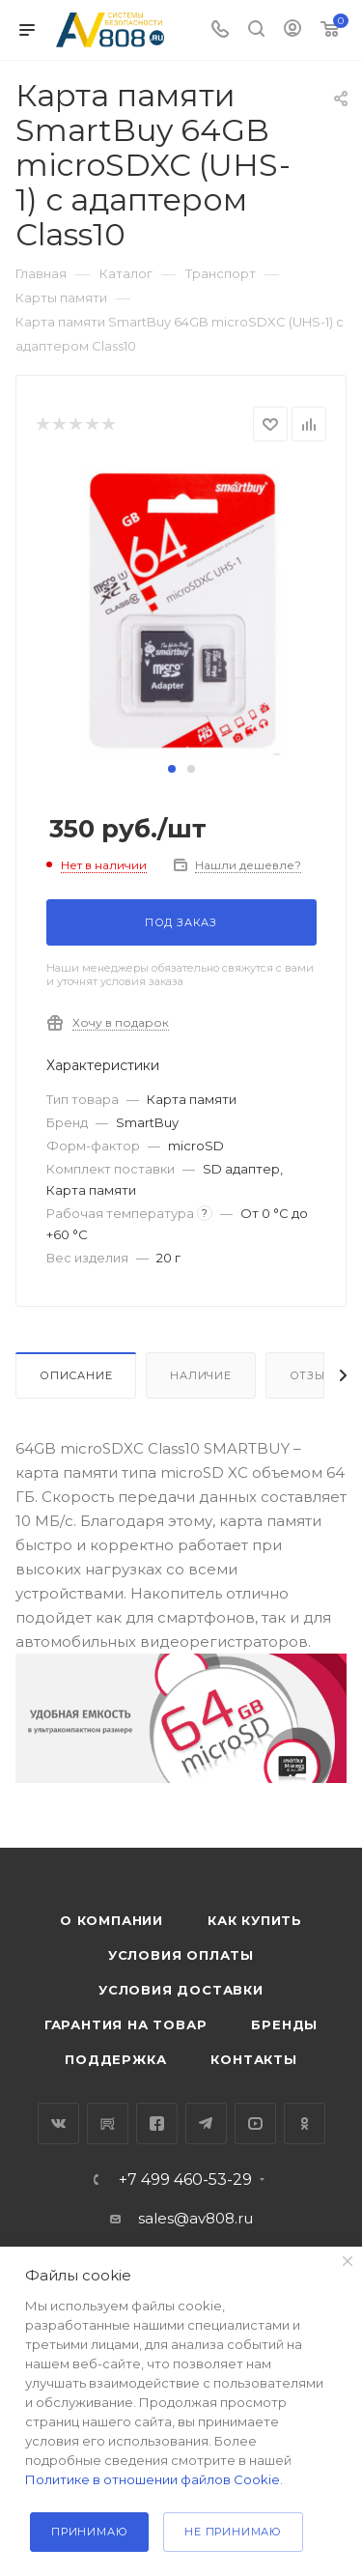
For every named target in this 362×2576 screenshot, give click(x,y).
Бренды (284, 2024)
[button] (171, 769)
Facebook (157, 2123)
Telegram (206, 2123)
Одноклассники (304, 2123)
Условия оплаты (181, 1955)
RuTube (107, 2123)
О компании (111, 1920)
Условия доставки (181, 1989)
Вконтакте (58, 2123)
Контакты (253, 2059)
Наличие (201, 1375)
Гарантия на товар (126, 2024)
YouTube (255, 2123)
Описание (76, 1375)
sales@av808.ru (195, 2218)
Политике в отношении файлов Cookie (152, 2479)
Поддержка (115, 2059)
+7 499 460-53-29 (185, 2180)
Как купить (255, 1920)
